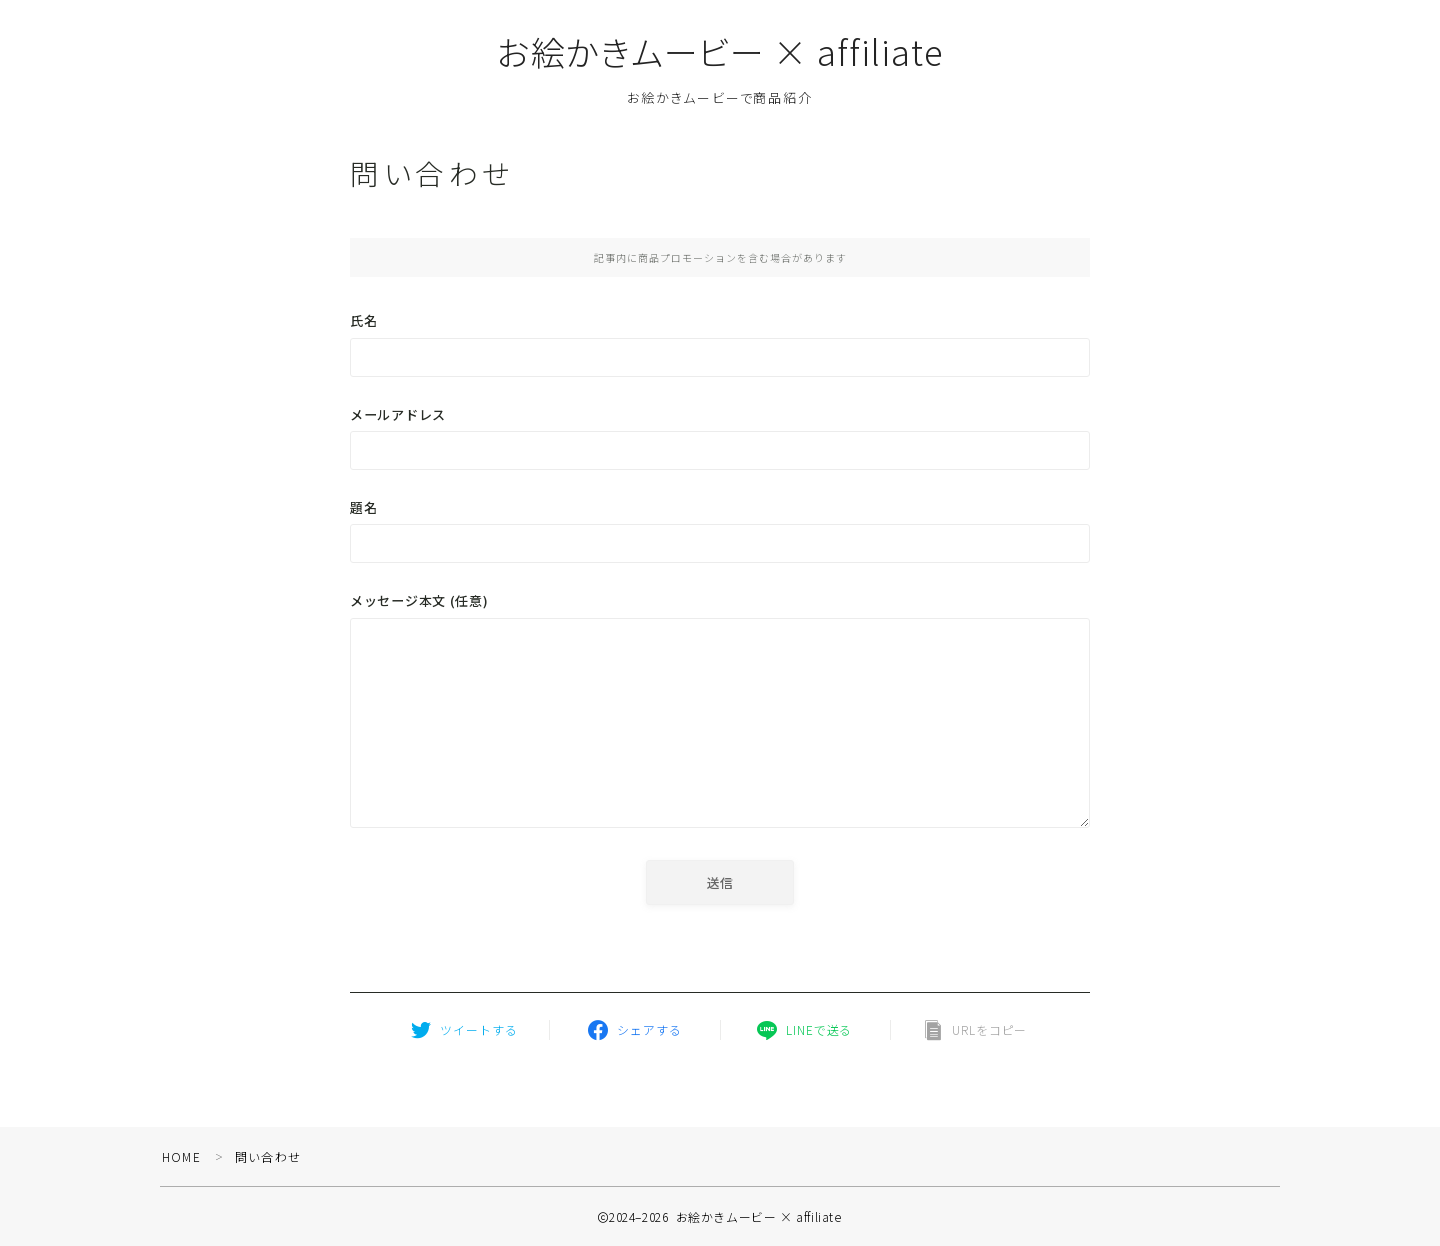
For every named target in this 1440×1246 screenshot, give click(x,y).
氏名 (720, 343)
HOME (181, 1156)
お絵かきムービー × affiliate (720, 51)
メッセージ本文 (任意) (720, 713)
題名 (720, 530)
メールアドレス (720, 437)
